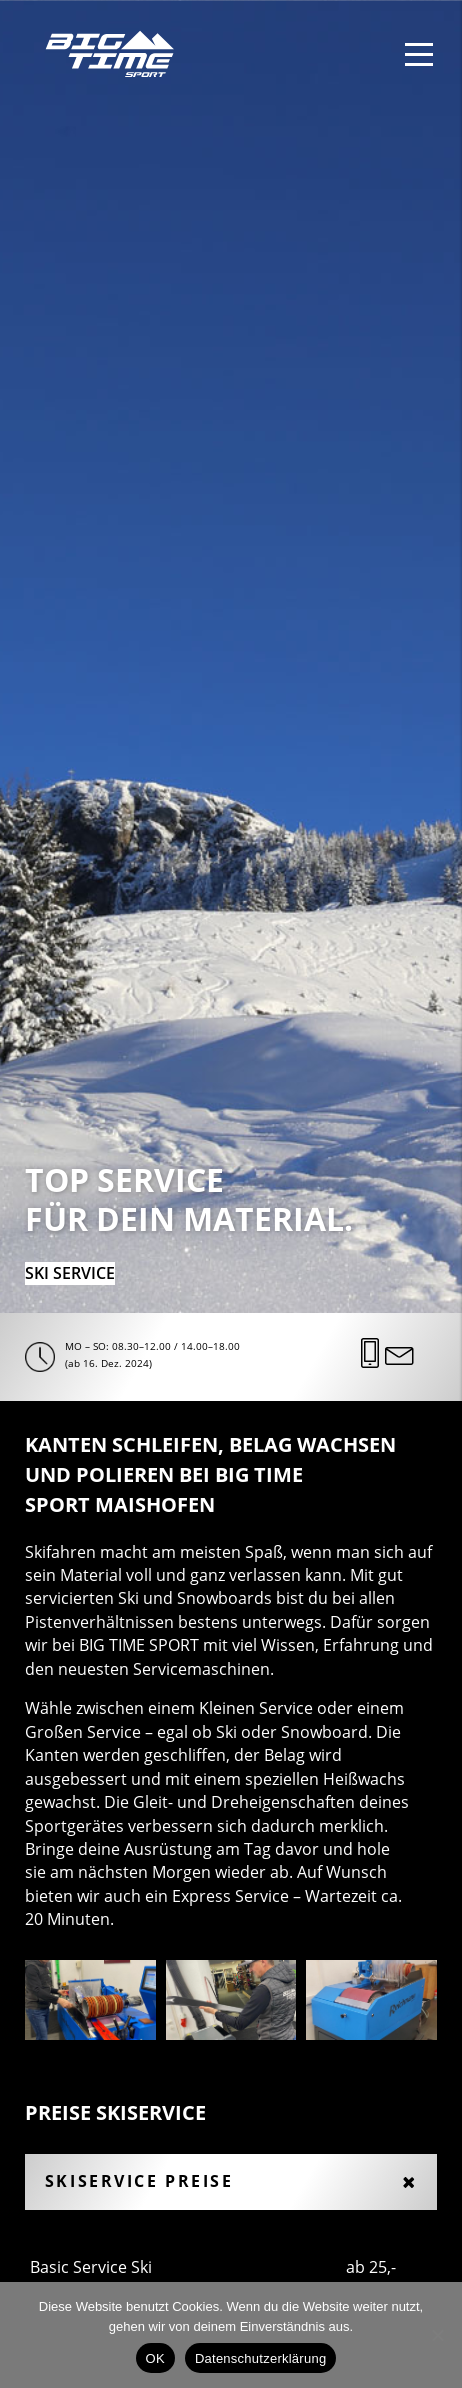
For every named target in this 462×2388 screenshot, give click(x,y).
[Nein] (437, 2335)
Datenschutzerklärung (260, 2358)
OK (155, 2358)
